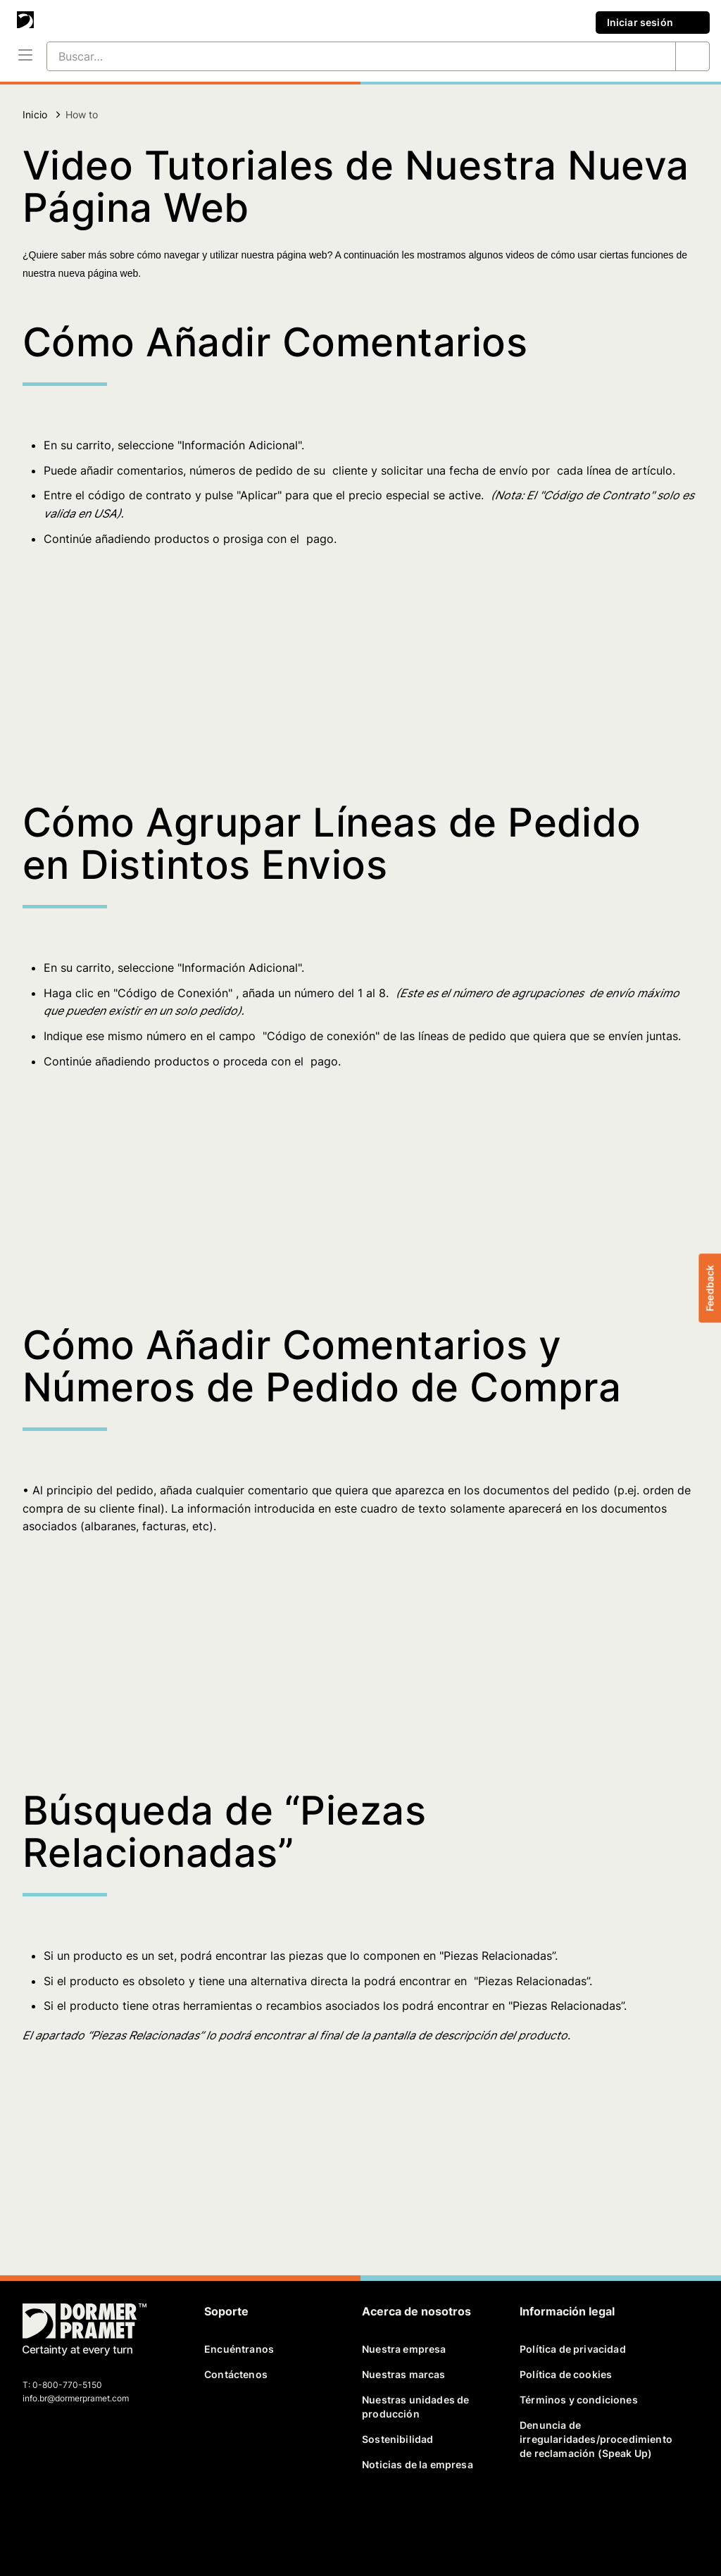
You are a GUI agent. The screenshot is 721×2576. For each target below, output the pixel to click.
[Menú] (25, 56)
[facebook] (34, 2518)
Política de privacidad (573, 2349)
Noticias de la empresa (417, 2464)
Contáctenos (236, 2374)
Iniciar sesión (652, 22)
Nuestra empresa (404, 2349)
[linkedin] (83, 2518)
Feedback (709, 1288)
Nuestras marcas (404, 2374)
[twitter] (58, 2518)
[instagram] (132, 2518)
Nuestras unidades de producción (415, 2407)
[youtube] (107, 2518)
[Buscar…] (344, 56)
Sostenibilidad (397, 2439)
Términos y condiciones (579, 2400)
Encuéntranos (239, 2349)
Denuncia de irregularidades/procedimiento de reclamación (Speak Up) (593, 2439)
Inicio (35, 114)
